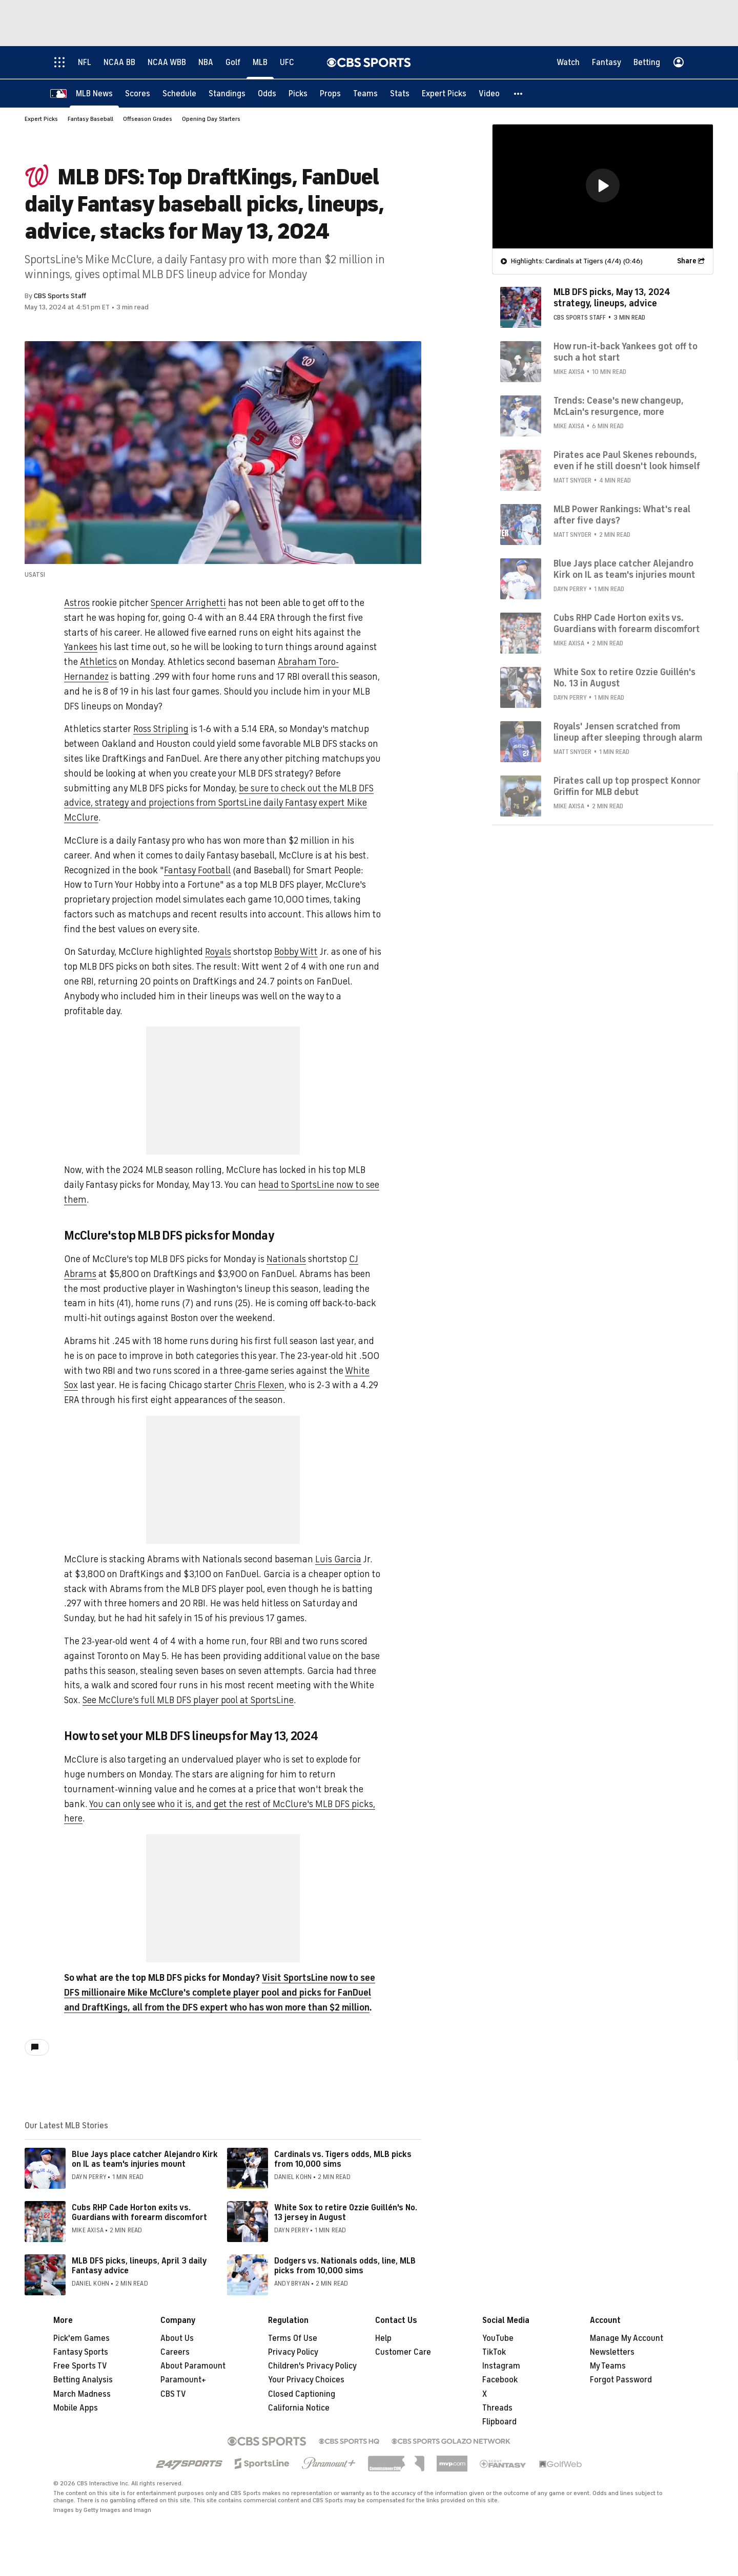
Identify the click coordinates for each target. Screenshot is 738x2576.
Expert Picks (41, 119)
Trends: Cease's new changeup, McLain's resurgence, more (619, 406)
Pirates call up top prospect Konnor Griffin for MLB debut (627, 786)
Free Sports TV (80, 2366)
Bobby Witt (296, 952)
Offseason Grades (147, 119)
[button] (518, 93)
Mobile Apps (75, 2408)
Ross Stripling (161, 729)
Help (383, 2339)
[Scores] (137, 93)
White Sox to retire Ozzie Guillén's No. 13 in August (624, 677)
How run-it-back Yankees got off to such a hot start (626, 352)
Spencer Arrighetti (188, 603)
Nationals (286, 1259)
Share (686, 261)
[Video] (489, 93)
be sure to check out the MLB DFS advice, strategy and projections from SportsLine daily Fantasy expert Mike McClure (219, 803)
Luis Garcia (338, 1559)
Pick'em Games (81, 2339)
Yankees (80, 647)
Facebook (500, 2380)
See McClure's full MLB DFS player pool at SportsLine (188, 1700)
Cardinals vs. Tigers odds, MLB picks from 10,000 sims (343, 2160)
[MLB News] (94, 93)
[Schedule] (179, 93)
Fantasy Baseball (90, 119)
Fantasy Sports (80, 2353)
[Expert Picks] (444, 93)
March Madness (82, 2395)
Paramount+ (183, 2380)
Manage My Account (626, 2339)
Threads (497, 2408)
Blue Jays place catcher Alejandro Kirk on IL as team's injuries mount (145, 2160)
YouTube (498, 2339)
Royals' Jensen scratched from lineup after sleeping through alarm (628, 732)
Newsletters (612, 2353)
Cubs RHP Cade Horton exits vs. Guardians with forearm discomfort (139, 2213)
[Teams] (365, 93)
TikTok (494, 2353)
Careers (175, 2353)
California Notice (299, 2408)
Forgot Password (621, 2380)
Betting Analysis (83, 2380)
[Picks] (298, 93)
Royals (218, 952)
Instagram (501, 2366)
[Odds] (267, 93)
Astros (77, 603)
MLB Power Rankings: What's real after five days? (622, 515)
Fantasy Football (197, 870)
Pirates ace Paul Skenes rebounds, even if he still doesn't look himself (627, 460)
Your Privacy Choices (306, 2380)
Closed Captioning (301, 2395)
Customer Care (403, 2353)
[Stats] (400, 93)
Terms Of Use (292, 2339)
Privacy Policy (293, 2353)
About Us (177, 2339)
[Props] (330, 93)
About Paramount (192, 2366)
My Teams (608, 2366)
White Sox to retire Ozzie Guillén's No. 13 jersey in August (345, 2213)
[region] (603, 186)
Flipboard (499, 2422)
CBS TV (173, 2395)
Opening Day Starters (211, 119)
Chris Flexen (259, 1385)
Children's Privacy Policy (312, 2366)
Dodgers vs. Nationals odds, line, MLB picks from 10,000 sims (345, 2266)
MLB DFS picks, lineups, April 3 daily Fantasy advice (139, 2266)
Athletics (98, 662)
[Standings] (227, 93)
